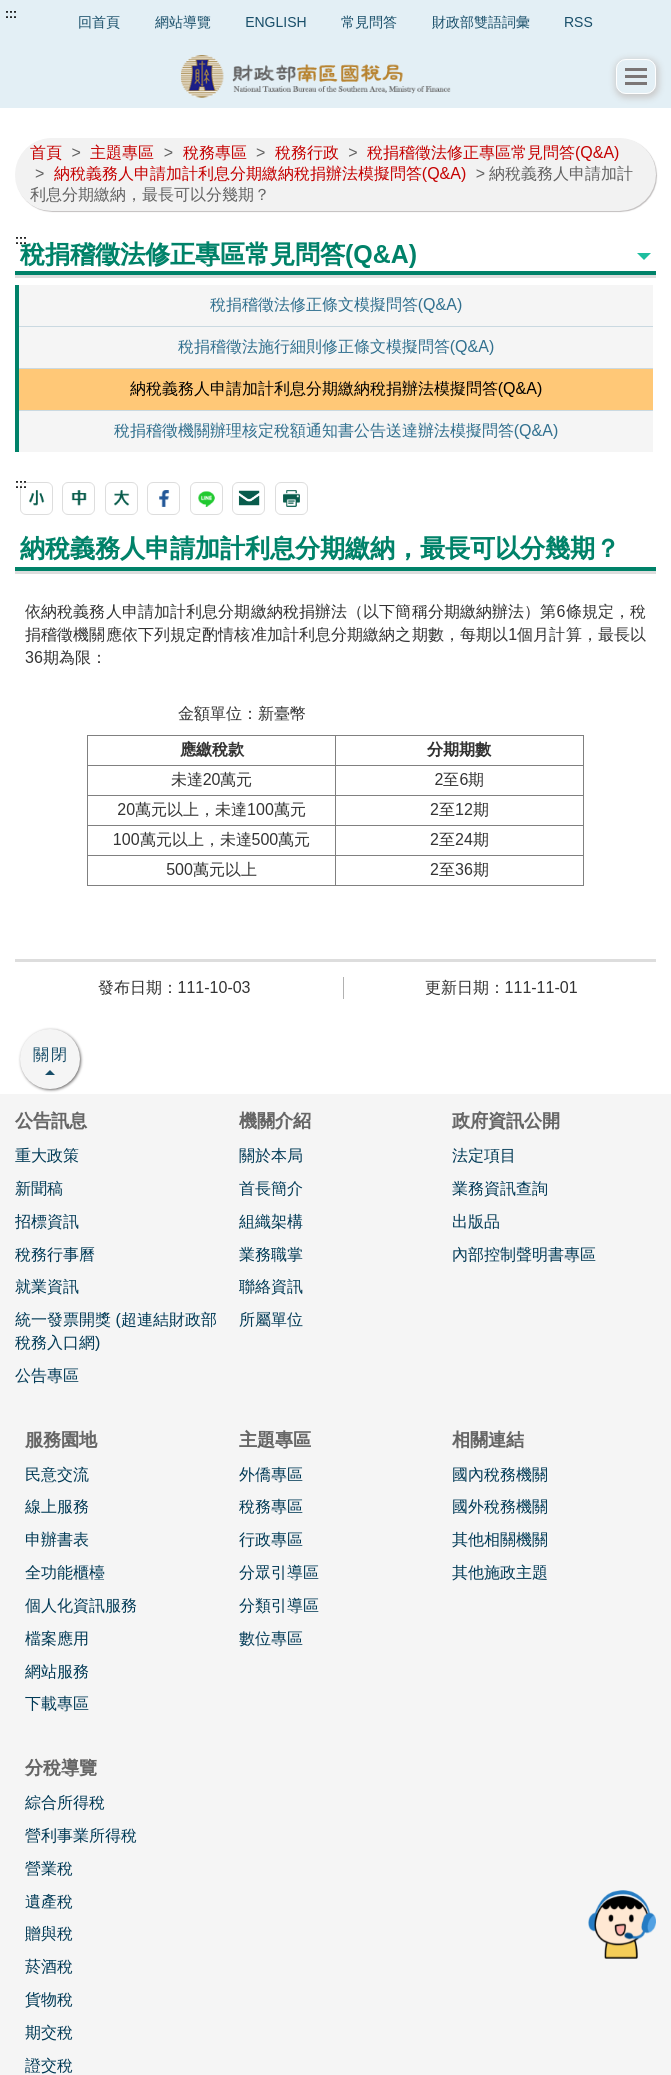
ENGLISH (275, 22)
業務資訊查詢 (500, 1188)
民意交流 (57, 1474)
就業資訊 (47, 1286)
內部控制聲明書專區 (524, 1254)
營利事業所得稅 (81, 1835)
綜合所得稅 (65, 1802)
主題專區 (122, 152)
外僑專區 (271, 1474)
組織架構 (271, 1221)
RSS (578, 22)
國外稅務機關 (500, 1506)
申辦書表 (57, 1539)
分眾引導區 (279, 1572)
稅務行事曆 (55, 1254)
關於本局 (271, 1155)
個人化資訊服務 (81, 1605)
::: (11, 14)
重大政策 (47, 1155)
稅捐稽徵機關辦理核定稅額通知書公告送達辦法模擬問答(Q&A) (336, 430)
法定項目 (484, 1155)
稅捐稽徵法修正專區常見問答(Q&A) (493, 152)
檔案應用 (57, 1638)
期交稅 (49, 2032)
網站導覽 (183, 22)
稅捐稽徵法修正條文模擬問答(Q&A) (336, 304)
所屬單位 (271, 1319)
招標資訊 (47, 1221)
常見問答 (369, 22)
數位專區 (271, 1638)
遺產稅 (49, 1901)
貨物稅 (49, 1999)
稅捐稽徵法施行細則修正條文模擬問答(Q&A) (336, 346)
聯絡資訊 (271, 1286)
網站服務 (57, 1671)
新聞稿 (39, 1188)
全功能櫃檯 (65, 1572)
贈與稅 (49, 1933)
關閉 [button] (51, 1054)
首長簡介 (271, 1188)
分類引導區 (279, 1605)
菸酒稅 (49, 1966)
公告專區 (47, 1375)
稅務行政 (307, 152)
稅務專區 (215, 152)
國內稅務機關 (500, 1474)
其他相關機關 (500, 1539)
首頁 (46, 152)
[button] (636, 76)
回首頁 (99, 22)
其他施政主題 (500, 1572)
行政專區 (271, 1539)
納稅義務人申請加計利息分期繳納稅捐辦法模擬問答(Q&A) (260, 173)
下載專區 (57, 1703)
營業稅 (49, 1868)
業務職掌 (271, 1254)
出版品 (476, 1221)
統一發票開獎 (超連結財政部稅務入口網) (116, 1331)
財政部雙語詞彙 (481, 22)
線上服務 (57, 1506)
